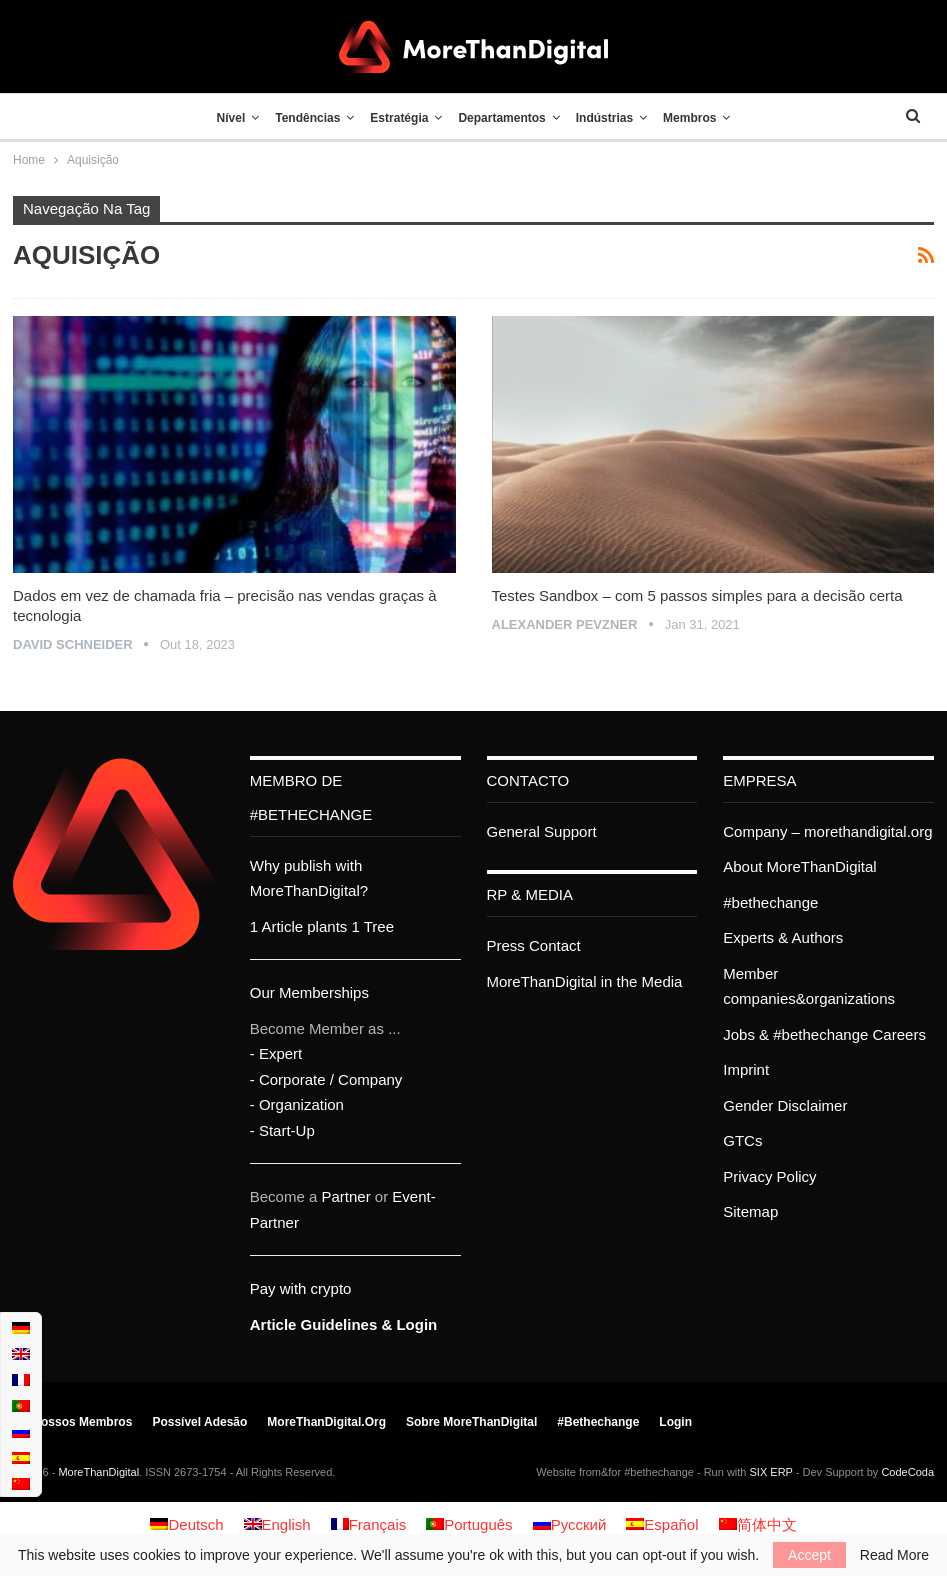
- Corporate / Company (326, 1079)
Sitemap (750, 1211)
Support (570, 831)
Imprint (746, 1069)
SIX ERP (771, 1472)
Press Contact (534, 945)
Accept (809, 1555)
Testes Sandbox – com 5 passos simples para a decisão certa (697, 595)
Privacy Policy (769, 1176)
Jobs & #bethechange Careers (824, 1034)
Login (675, 1422)
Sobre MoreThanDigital (471, 1422)
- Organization (297, 1104)
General (513, 831)
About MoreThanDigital (799, 866)
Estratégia (397, 118)
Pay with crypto (301, 1288)
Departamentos (503, 118)
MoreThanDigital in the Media (585, 981)
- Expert (276, 1053)
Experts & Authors (783, 937)
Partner (345, 1196)
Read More (894, 1555)
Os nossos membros (72, 1422)
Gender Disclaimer (785, 1105)
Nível (220, 118)
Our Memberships (309, 992)
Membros (700, 118)
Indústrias (610, 118)
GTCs (742, 1140)
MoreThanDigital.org (326, 1422)
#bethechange (770, 902)
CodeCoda (907, 1472)
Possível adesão (199, 1422)
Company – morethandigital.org (827, 831)
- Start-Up (282, 1130)
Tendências (301, 118)
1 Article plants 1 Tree (322, 926)
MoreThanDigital (98, 1472)
